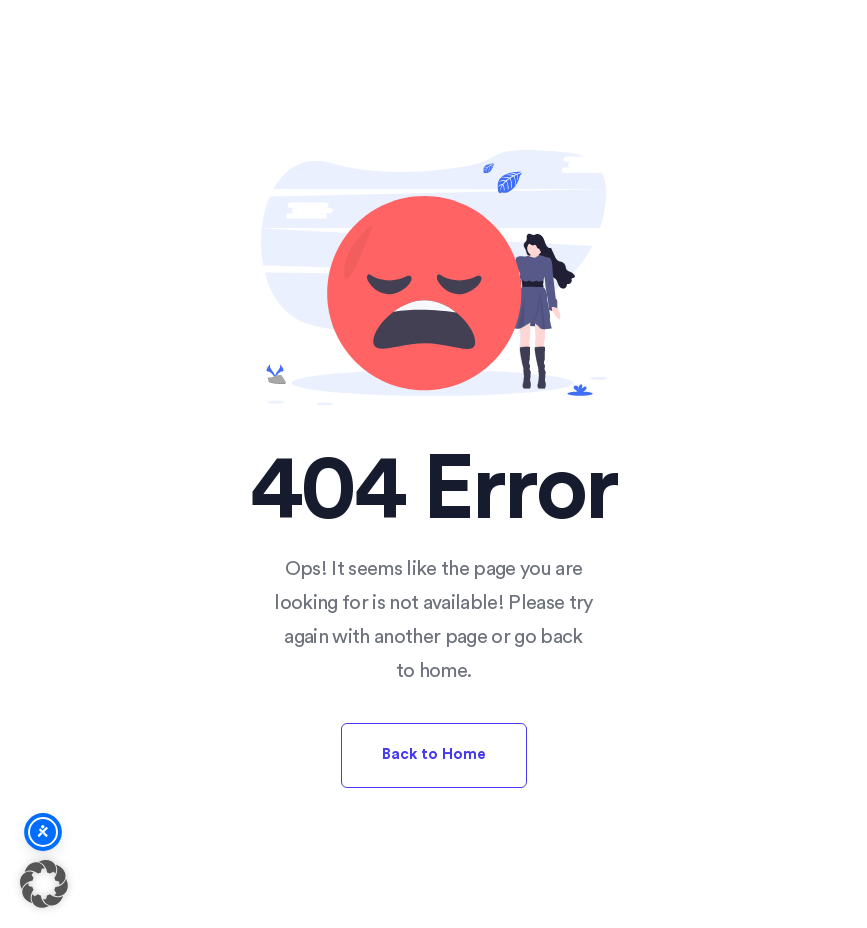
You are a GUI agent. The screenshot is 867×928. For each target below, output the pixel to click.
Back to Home (434, 754)
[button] (44, 884)
